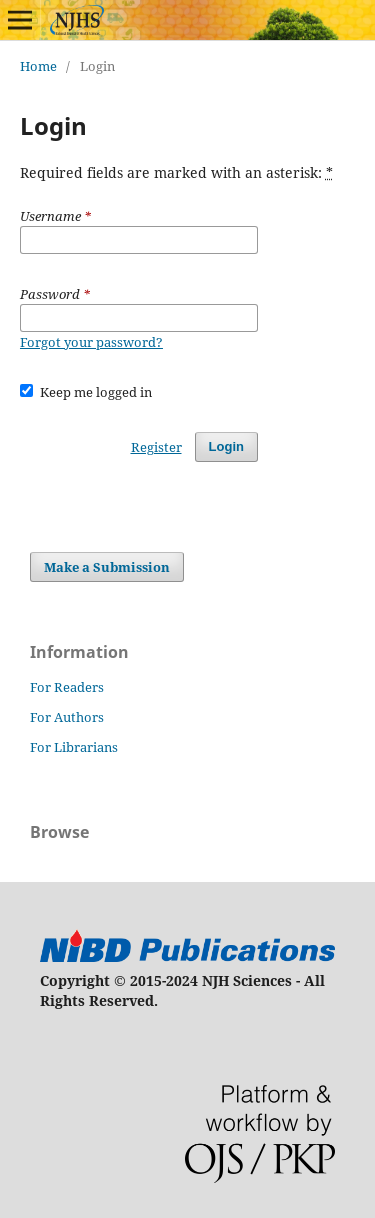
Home (38, 66)
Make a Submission (107, 567)
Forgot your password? (91, 342)
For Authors (67, 717)
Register (156, 447)
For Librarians (74, 747)
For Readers (67, 687)
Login (226, 446)
